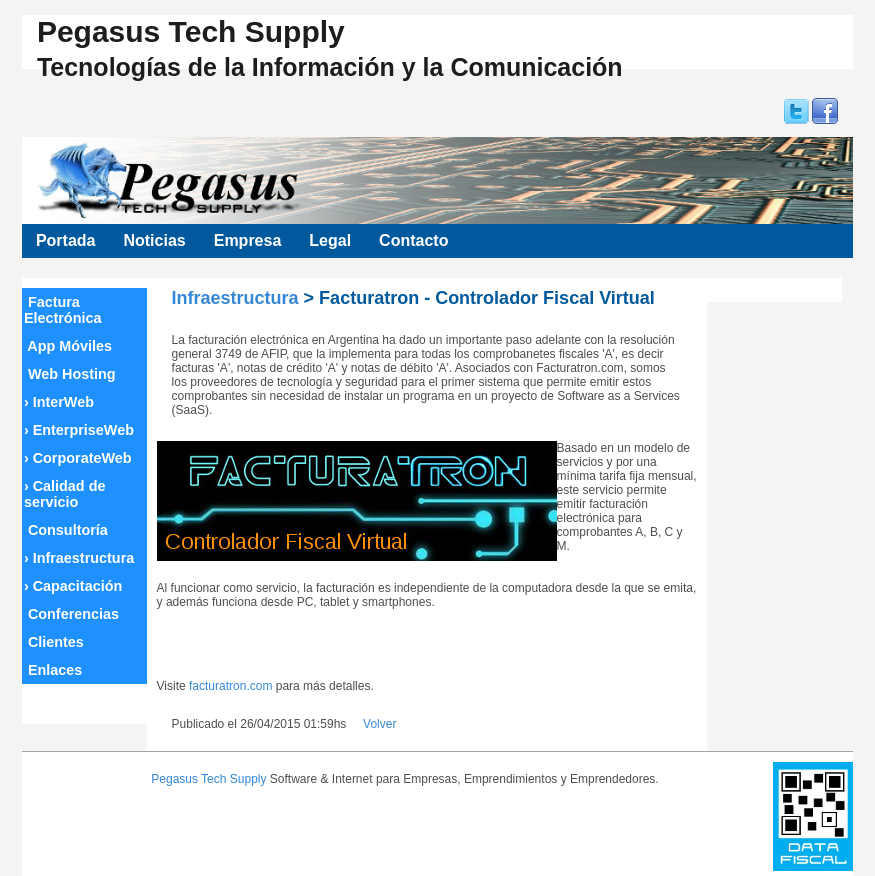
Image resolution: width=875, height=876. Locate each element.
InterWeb (59, 402)
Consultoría (66, 530)
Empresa (248, 240)
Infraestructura (79, 558)
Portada (66, 240)
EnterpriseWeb (79, 430)
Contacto (413, 240)
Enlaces (53, 670)
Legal (330, 240)
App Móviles (68, 346)
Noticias (154, 240)
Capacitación (73, 586)
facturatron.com (230, 686)
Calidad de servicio (65, 494)
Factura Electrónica (63, 310)
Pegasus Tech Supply (208, 779)
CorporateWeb (78, 458)
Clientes (54, 642)
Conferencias (71, 614)
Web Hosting (70, 374)
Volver (379, 724)
